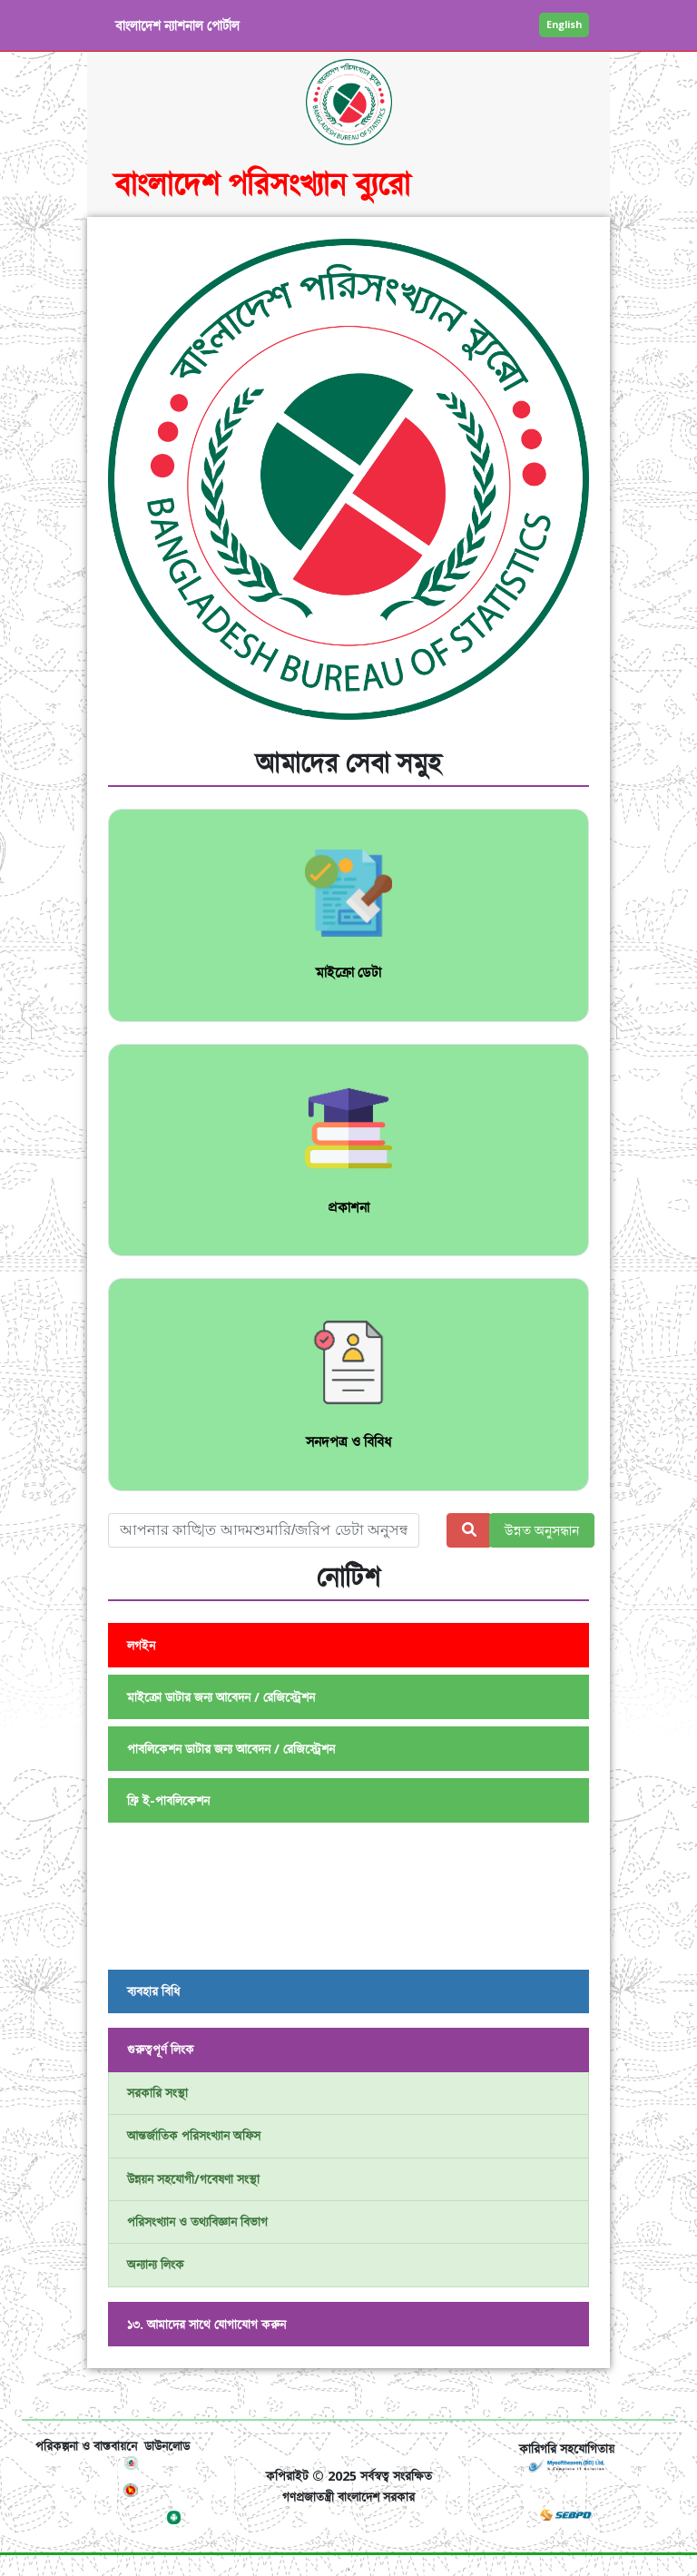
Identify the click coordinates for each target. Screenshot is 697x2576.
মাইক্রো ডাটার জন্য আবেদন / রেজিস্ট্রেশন (221, 1697)
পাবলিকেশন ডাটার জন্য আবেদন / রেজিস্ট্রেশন (231, 1748)
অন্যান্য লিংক (155, 2264)
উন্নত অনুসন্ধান (542, 1530)
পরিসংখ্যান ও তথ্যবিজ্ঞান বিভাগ (197, 2221)
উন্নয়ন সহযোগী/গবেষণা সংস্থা (193, 2179)
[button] (144, 486)
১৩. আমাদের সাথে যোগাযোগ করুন (206, 2324)
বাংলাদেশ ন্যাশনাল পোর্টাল (177, 25)
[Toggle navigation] (60, 2393)
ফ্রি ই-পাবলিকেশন (168, 1800)
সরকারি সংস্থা (157, 2092)
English (564, 24)
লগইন (141, 1645)
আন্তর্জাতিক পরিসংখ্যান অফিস (193, 2135)
